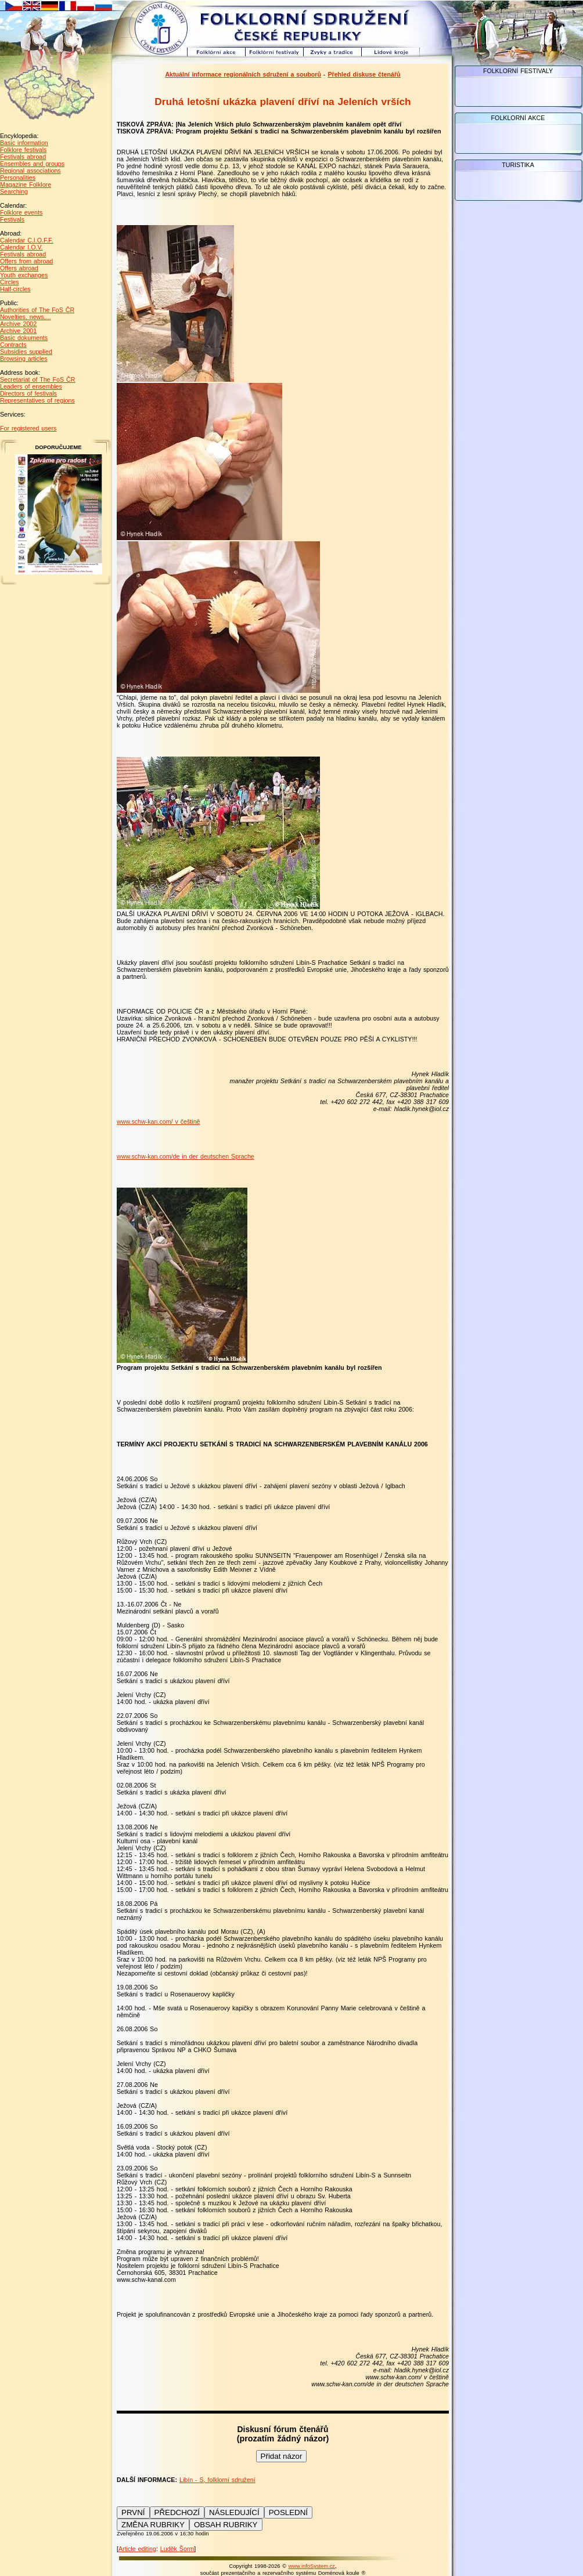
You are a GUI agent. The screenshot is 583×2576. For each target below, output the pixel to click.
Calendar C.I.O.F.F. (26, 240)
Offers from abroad (26, 261)
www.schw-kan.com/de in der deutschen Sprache (185, 1156)
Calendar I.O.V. (21, 247)
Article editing (137, 2548)
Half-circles (15, 288)
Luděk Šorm (177, 2548)
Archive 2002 (18, 323)
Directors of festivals (28, 393)
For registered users (28, 428)
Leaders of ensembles (31, 386)
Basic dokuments (24, 337)
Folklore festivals (23, 149)
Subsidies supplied (26, 351)
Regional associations (30, 170)
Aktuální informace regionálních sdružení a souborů (243, 74)
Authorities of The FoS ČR (37, 309)
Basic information (24, 142)
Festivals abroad (23, 156)
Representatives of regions (37, 400)
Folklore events (21, 212)
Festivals (12, 219)
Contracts (13, 344)
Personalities (17, 177)
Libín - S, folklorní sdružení (217, 2479)
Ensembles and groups (32, 163)
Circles (9, 281)
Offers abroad (19, 268)
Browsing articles (24, 358)
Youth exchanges (24, 275)
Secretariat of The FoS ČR (37, 379)
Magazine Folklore (25, 184)
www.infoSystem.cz (312, 2566)
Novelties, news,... (25, 316)
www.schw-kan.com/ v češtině (158, 1121)
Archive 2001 (18, 330)
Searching (14, 191)
